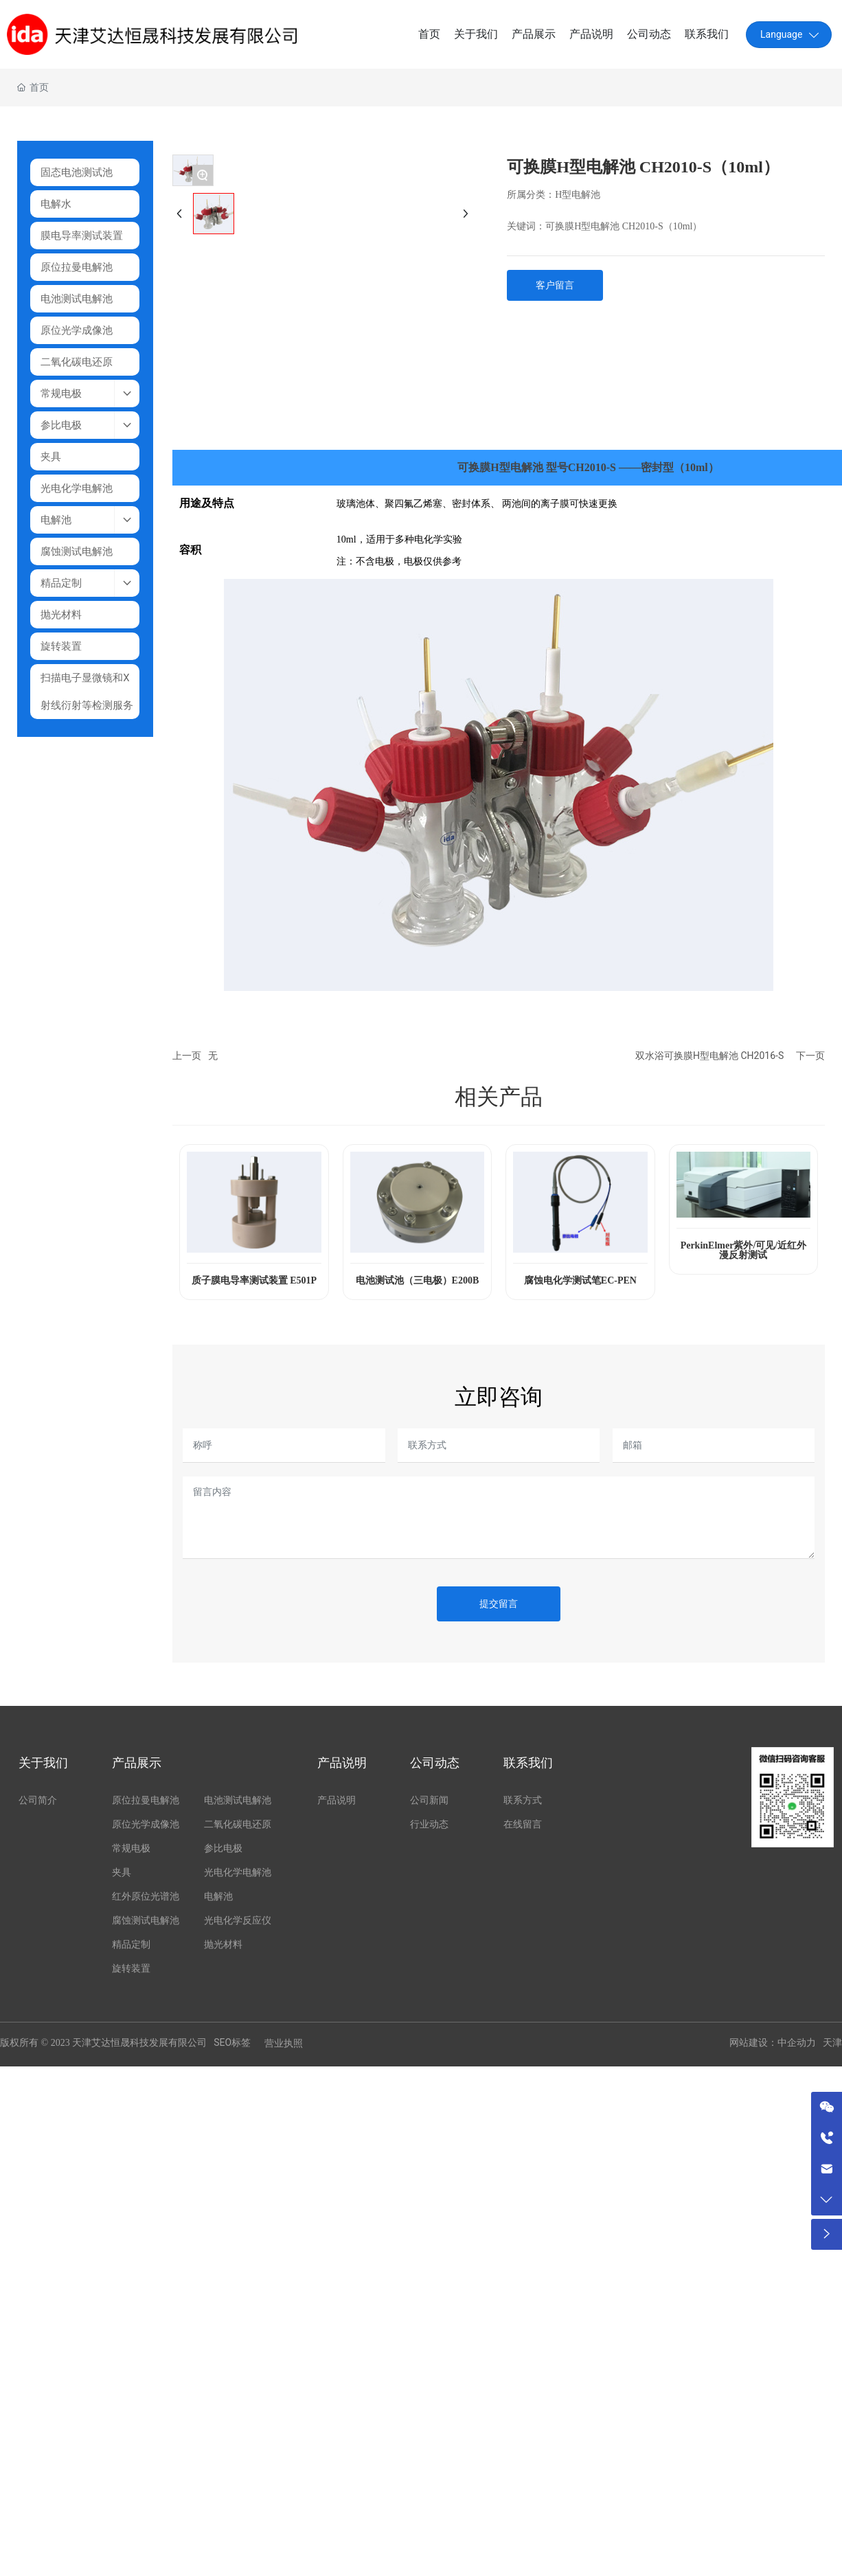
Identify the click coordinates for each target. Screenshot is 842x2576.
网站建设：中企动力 (772, 2043)
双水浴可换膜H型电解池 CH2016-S (709, 1055)
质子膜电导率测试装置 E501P (254, 1280)
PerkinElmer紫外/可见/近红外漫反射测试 (744, 1250)
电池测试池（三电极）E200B (417, 1280)
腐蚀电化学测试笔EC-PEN (580, 1280)
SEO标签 (232, 2042)
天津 (832, 2043)
